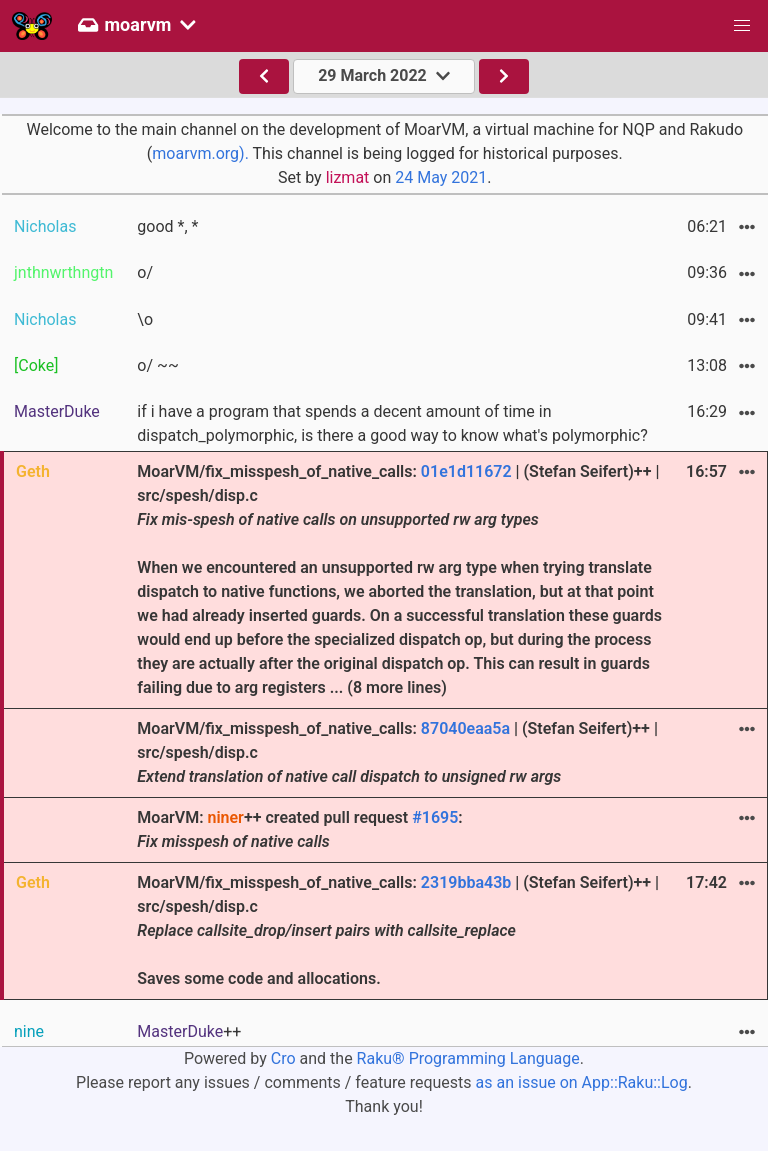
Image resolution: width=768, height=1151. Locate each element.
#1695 (435, 817)
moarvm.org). (200, 153)
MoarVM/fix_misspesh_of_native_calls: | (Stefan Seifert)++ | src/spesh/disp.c (397, 752)
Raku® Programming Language (468, 1058)
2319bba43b (466, 882)
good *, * (167, 226)
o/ (145, 272)
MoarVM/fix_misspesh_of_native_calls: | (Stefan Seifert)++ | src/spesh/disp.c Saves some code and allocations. (398, 930)
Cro (283, 1058)
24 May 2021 (441, 177)
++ (189, 1031)
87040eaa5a (465, 728)
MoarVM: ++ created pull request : (299, 829)
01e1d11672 (466, 471)
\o (145, 319)
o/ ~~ (157, 365)
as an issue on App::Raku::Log (582, 1082)
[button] (742, 26)
